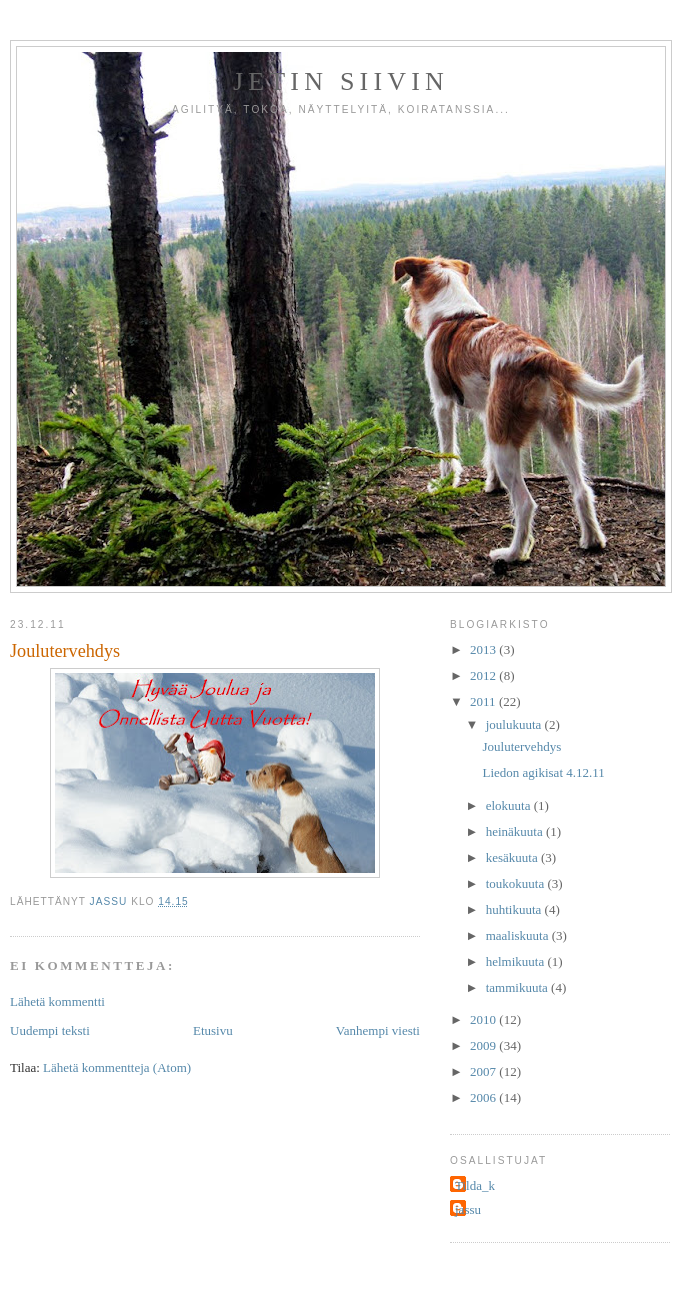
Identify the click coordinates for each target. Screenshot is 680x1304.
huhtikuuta (515, 909)
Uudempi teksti (50, 1030)
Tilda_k (475, 1185)
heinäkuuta (516, 831)
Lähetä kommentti (57, 1001)
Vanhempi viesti (378, 1030)
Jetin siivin (341, 81)
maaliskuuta (519, 935)
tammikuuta (518, 987)
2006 (484, 1097)
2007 (484, 1071)
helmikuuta (517, 961)
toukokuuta (517, 883)
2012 (484, 675)
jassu (468, 1209)
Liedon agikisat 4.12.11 (543, 772)
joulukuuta (515, 724)
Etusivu (213, 1030)
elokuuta (510, 805)
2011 (484, 701)
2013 (484, 649)
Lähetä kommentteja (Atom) (117, 1067)
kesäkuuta (513, 857)
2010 (484, 1019)
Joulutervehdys (521, 746)
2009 (484, 1045)
